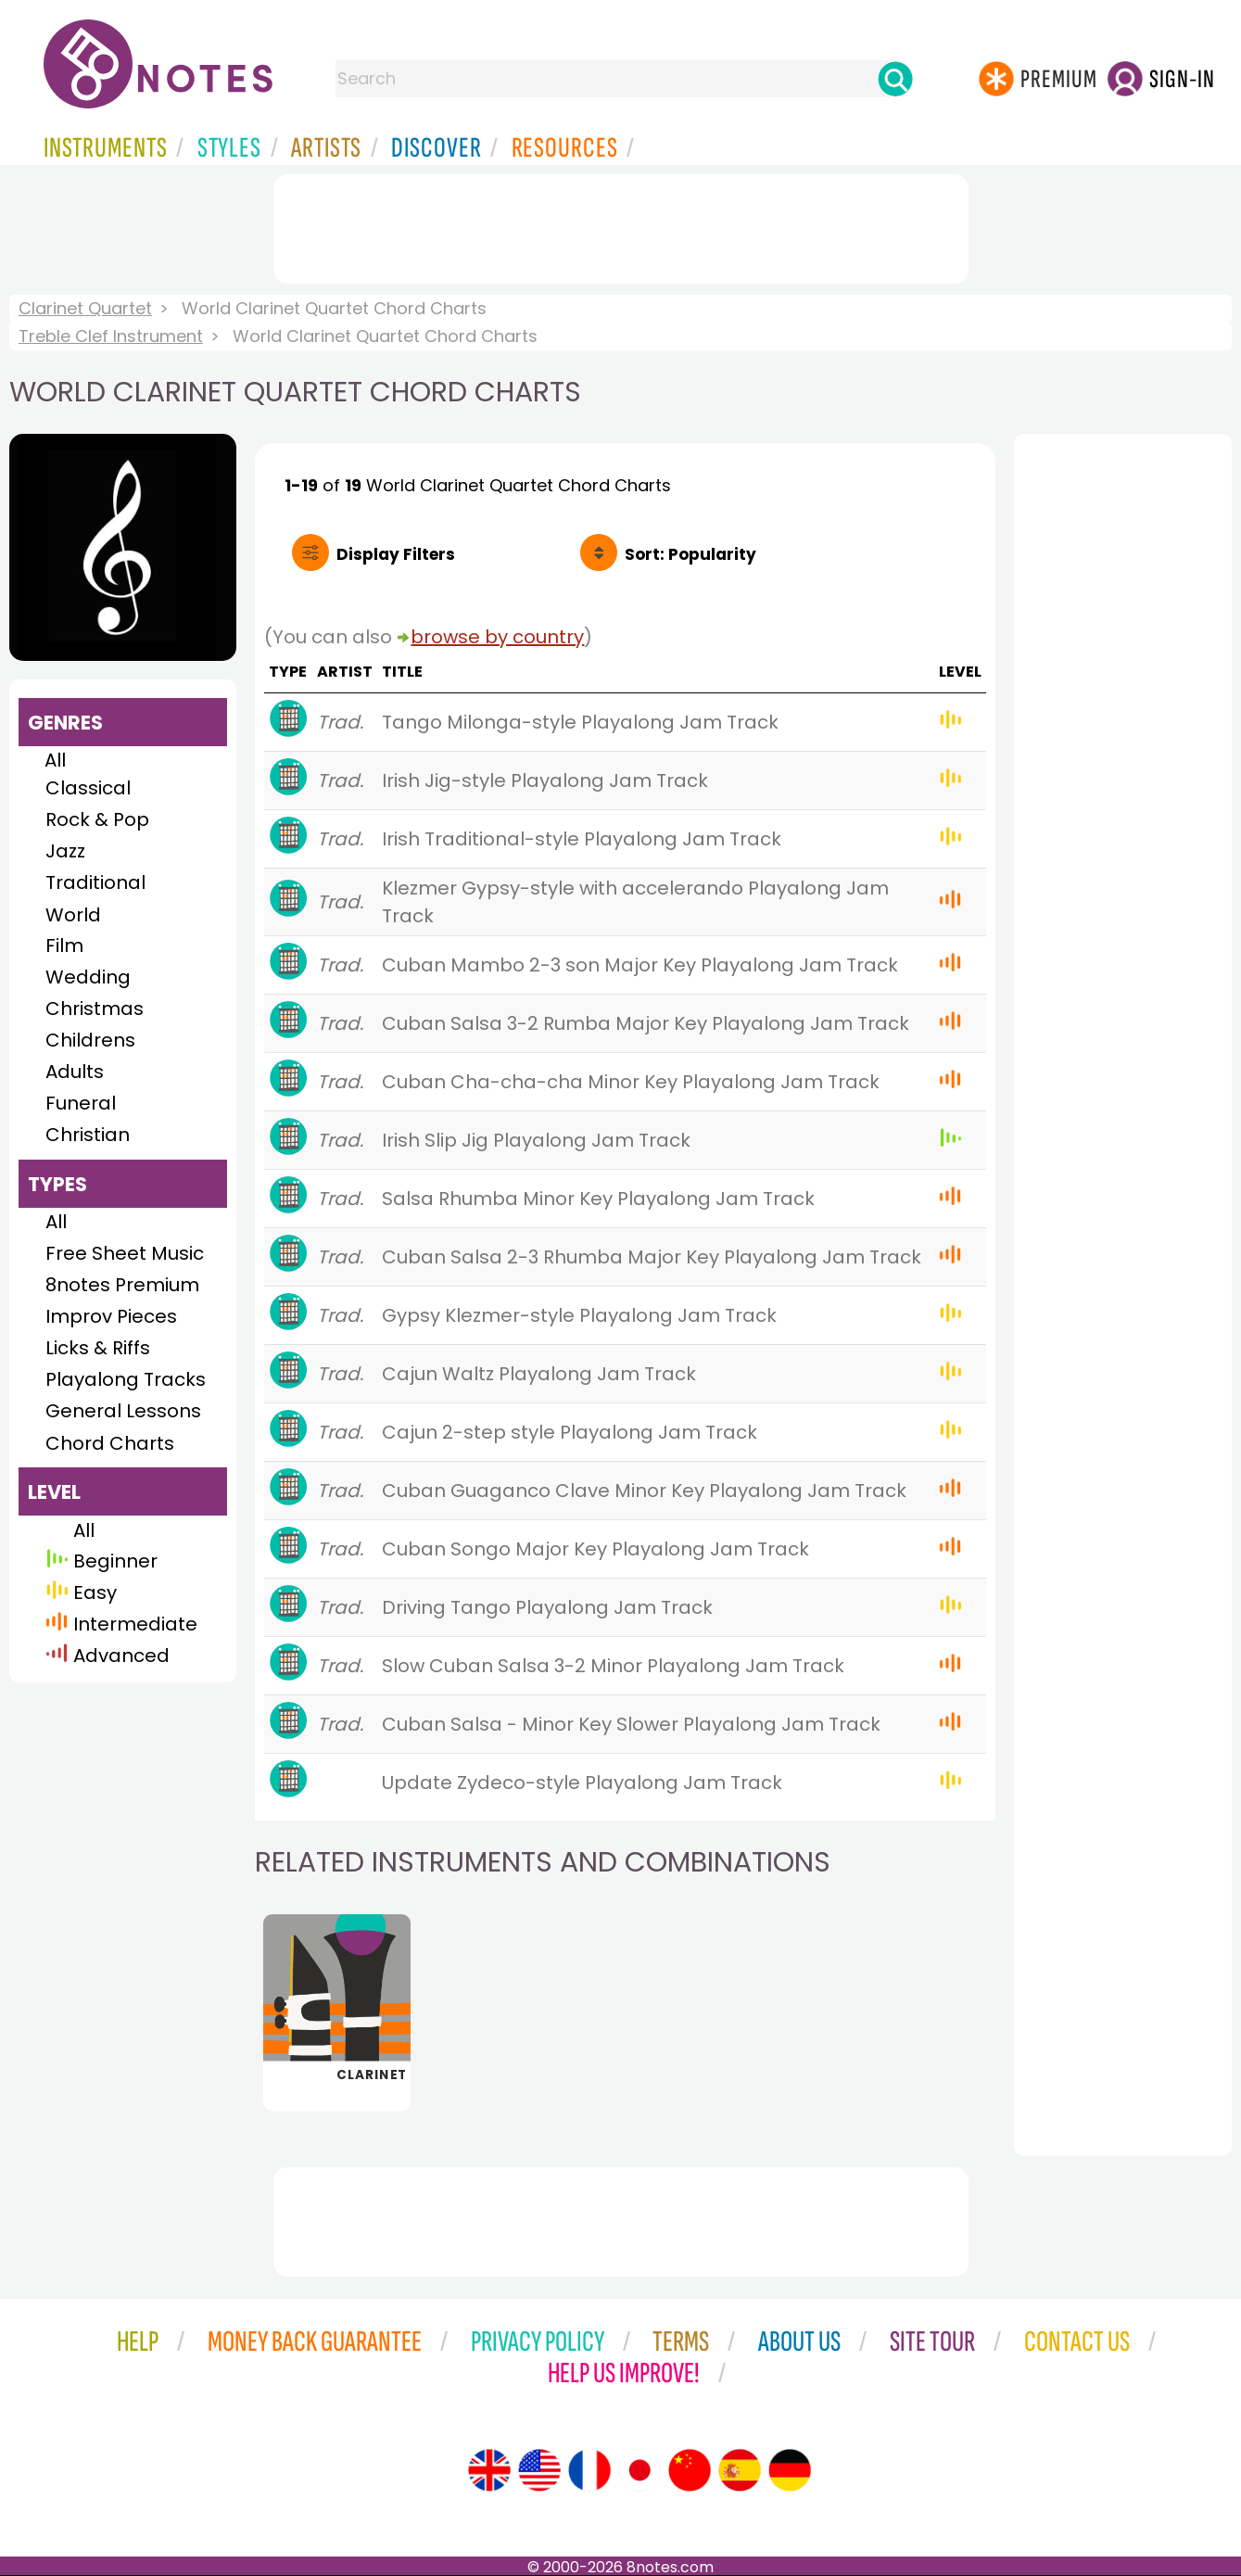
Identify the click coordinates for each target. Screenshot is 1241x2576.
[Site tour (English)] (489, 2470)
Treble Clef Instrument (111, 336)
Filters (395, 554)
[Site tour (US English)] (539, 2470)
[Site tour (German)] (789, 2470)
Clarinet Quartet (85, 308)
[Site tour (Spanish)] (739, 2470)
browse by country (497, 637)
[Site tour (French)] (589, 2470)
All (55, 760)
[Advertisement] (621, 225)
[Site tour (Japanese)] (639, 2470)
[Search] (895, 78)
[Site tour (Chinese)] (689, 2470)
